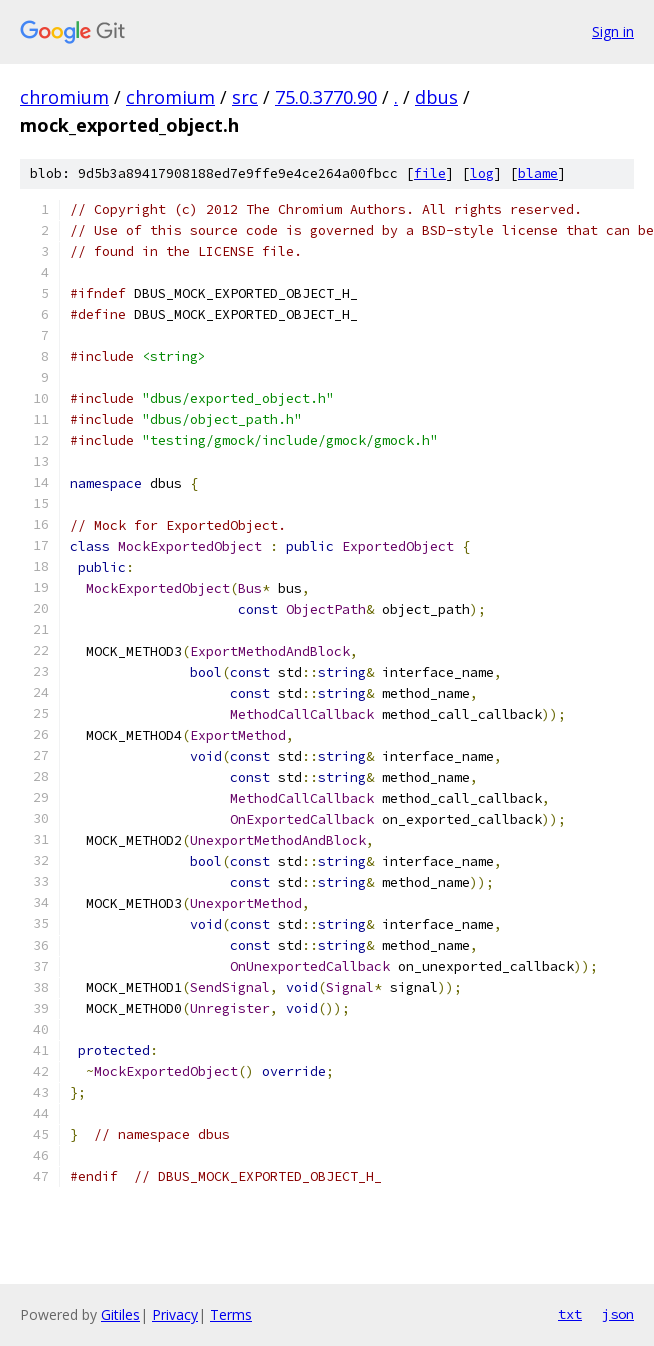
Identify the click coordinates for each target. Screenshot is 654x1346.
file (430, 173)
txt (570, 1314)
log (482, 173)
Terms (231, 1314)
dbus (436, 97)
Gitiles (120, 1314)
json (618, 1314)
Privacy (175, 1314)
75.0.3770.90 (326, 97)
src (245, 97)
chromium (64, 97)
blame (538, 173)
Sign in (613, 31)
